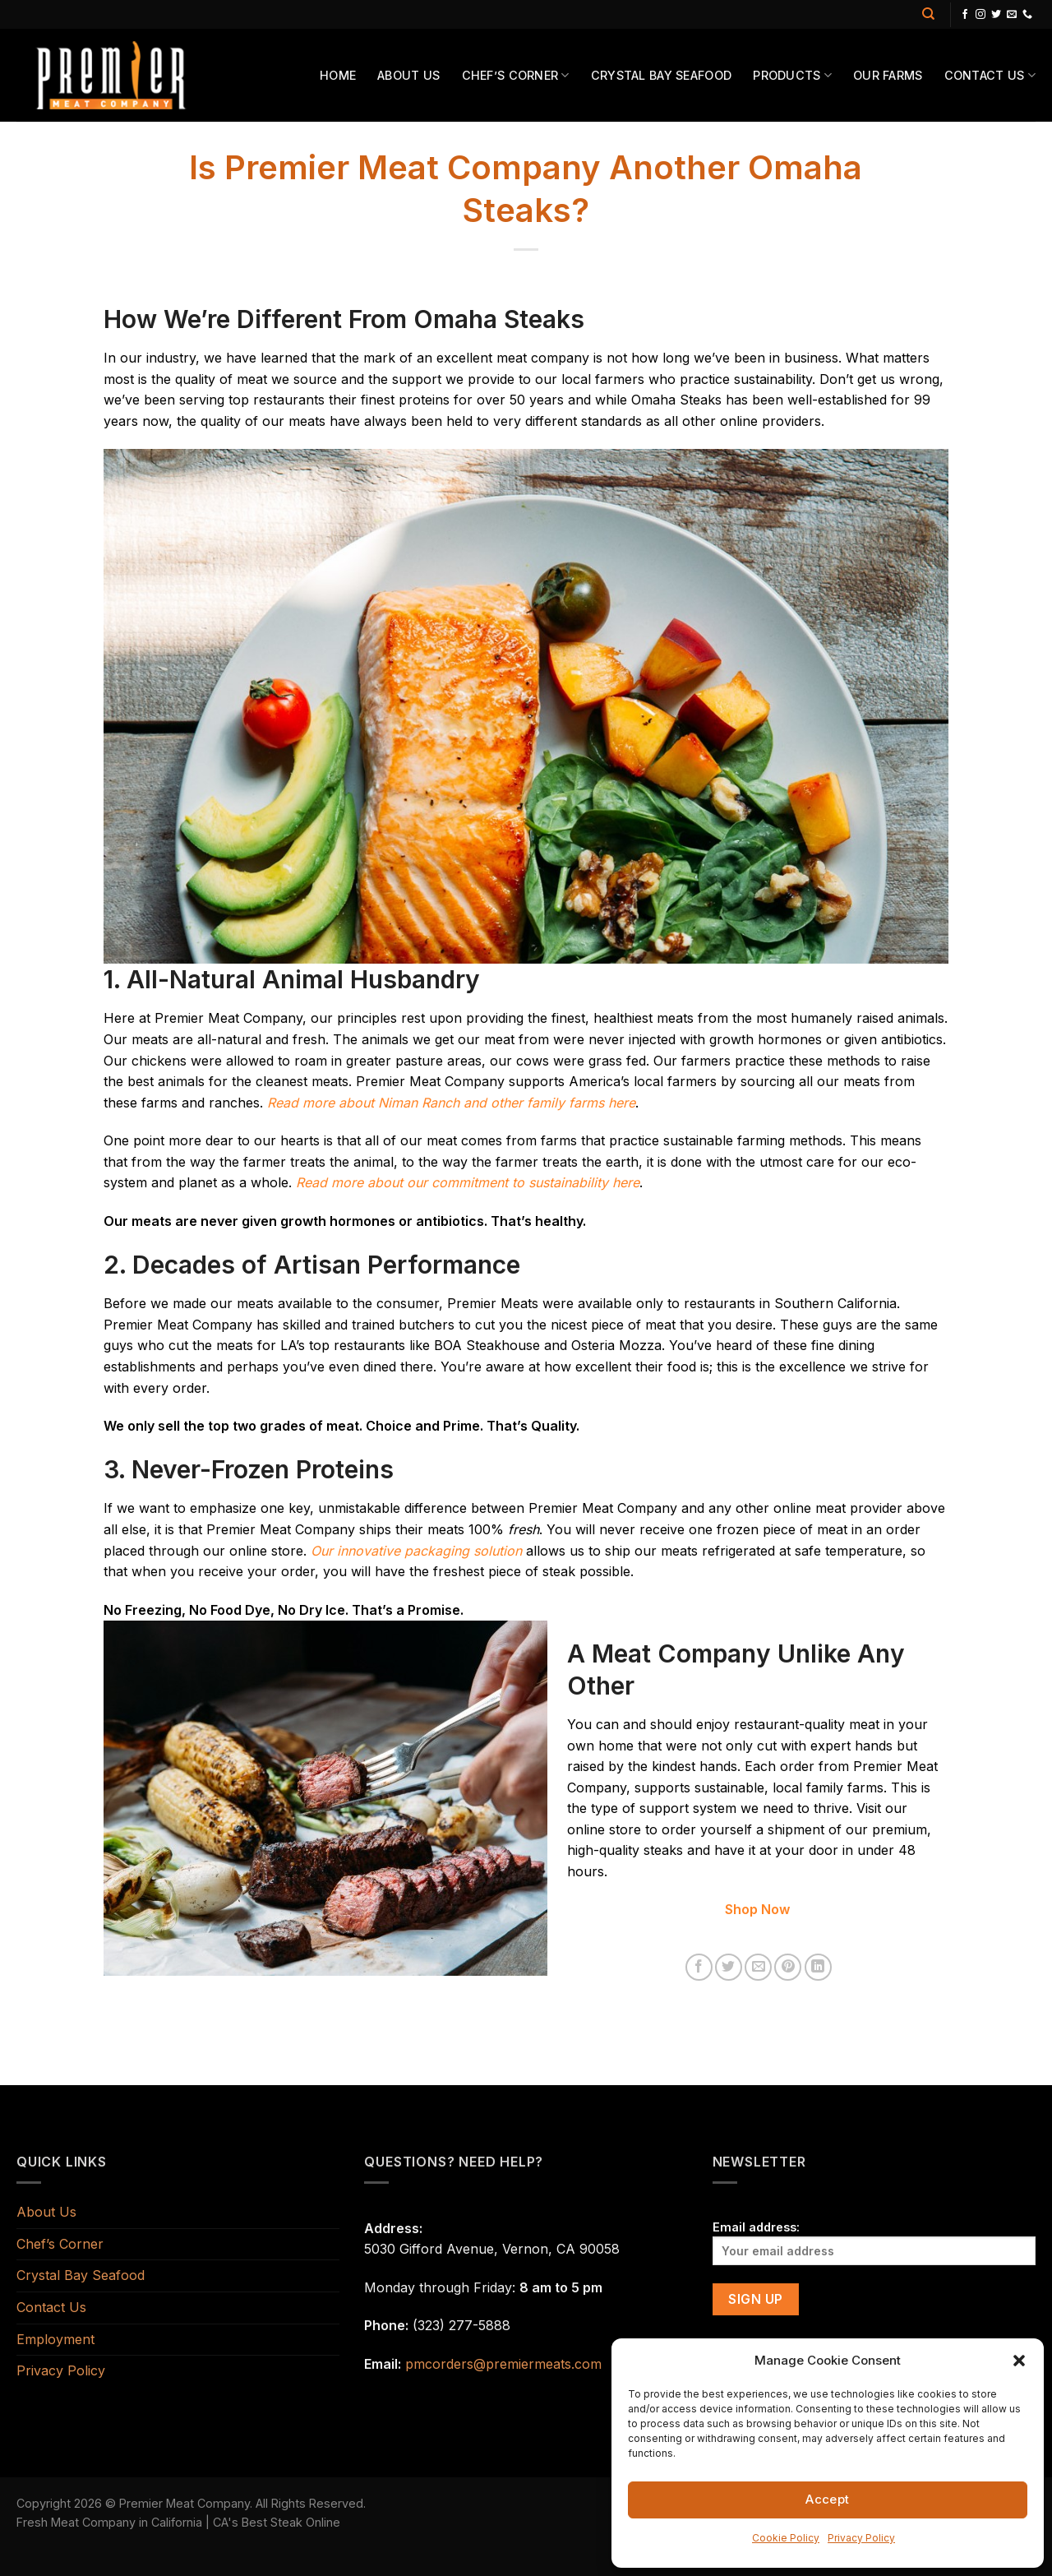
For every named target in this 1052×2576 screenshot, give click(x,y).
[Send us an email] (1012, 15)
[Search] (928, 13)
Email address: (874, 2242)
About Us (408, 75)
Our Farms (888, 75)
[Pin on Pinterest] (787, 1967)
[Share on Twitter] (728, 1967)
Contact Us (990, 75)
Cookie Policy (785, 2538)
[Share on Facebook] (699, 1967)
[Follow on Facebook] (965, 15)
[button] (1019, 2360)
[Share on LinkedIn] (818, 1967)
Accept (827, 2499)
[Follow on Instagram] (980, 15)
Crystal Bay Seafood (661, 75)
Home (338, 75)
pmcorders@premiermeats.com (503, 2364)
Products (792, 75)
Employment (55, 2339)
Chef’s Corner (516, 75)
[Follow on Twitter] (996, 15)
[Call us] (1027, 15)
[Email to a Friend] (758, 1967)
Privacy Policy (861, 2538)
